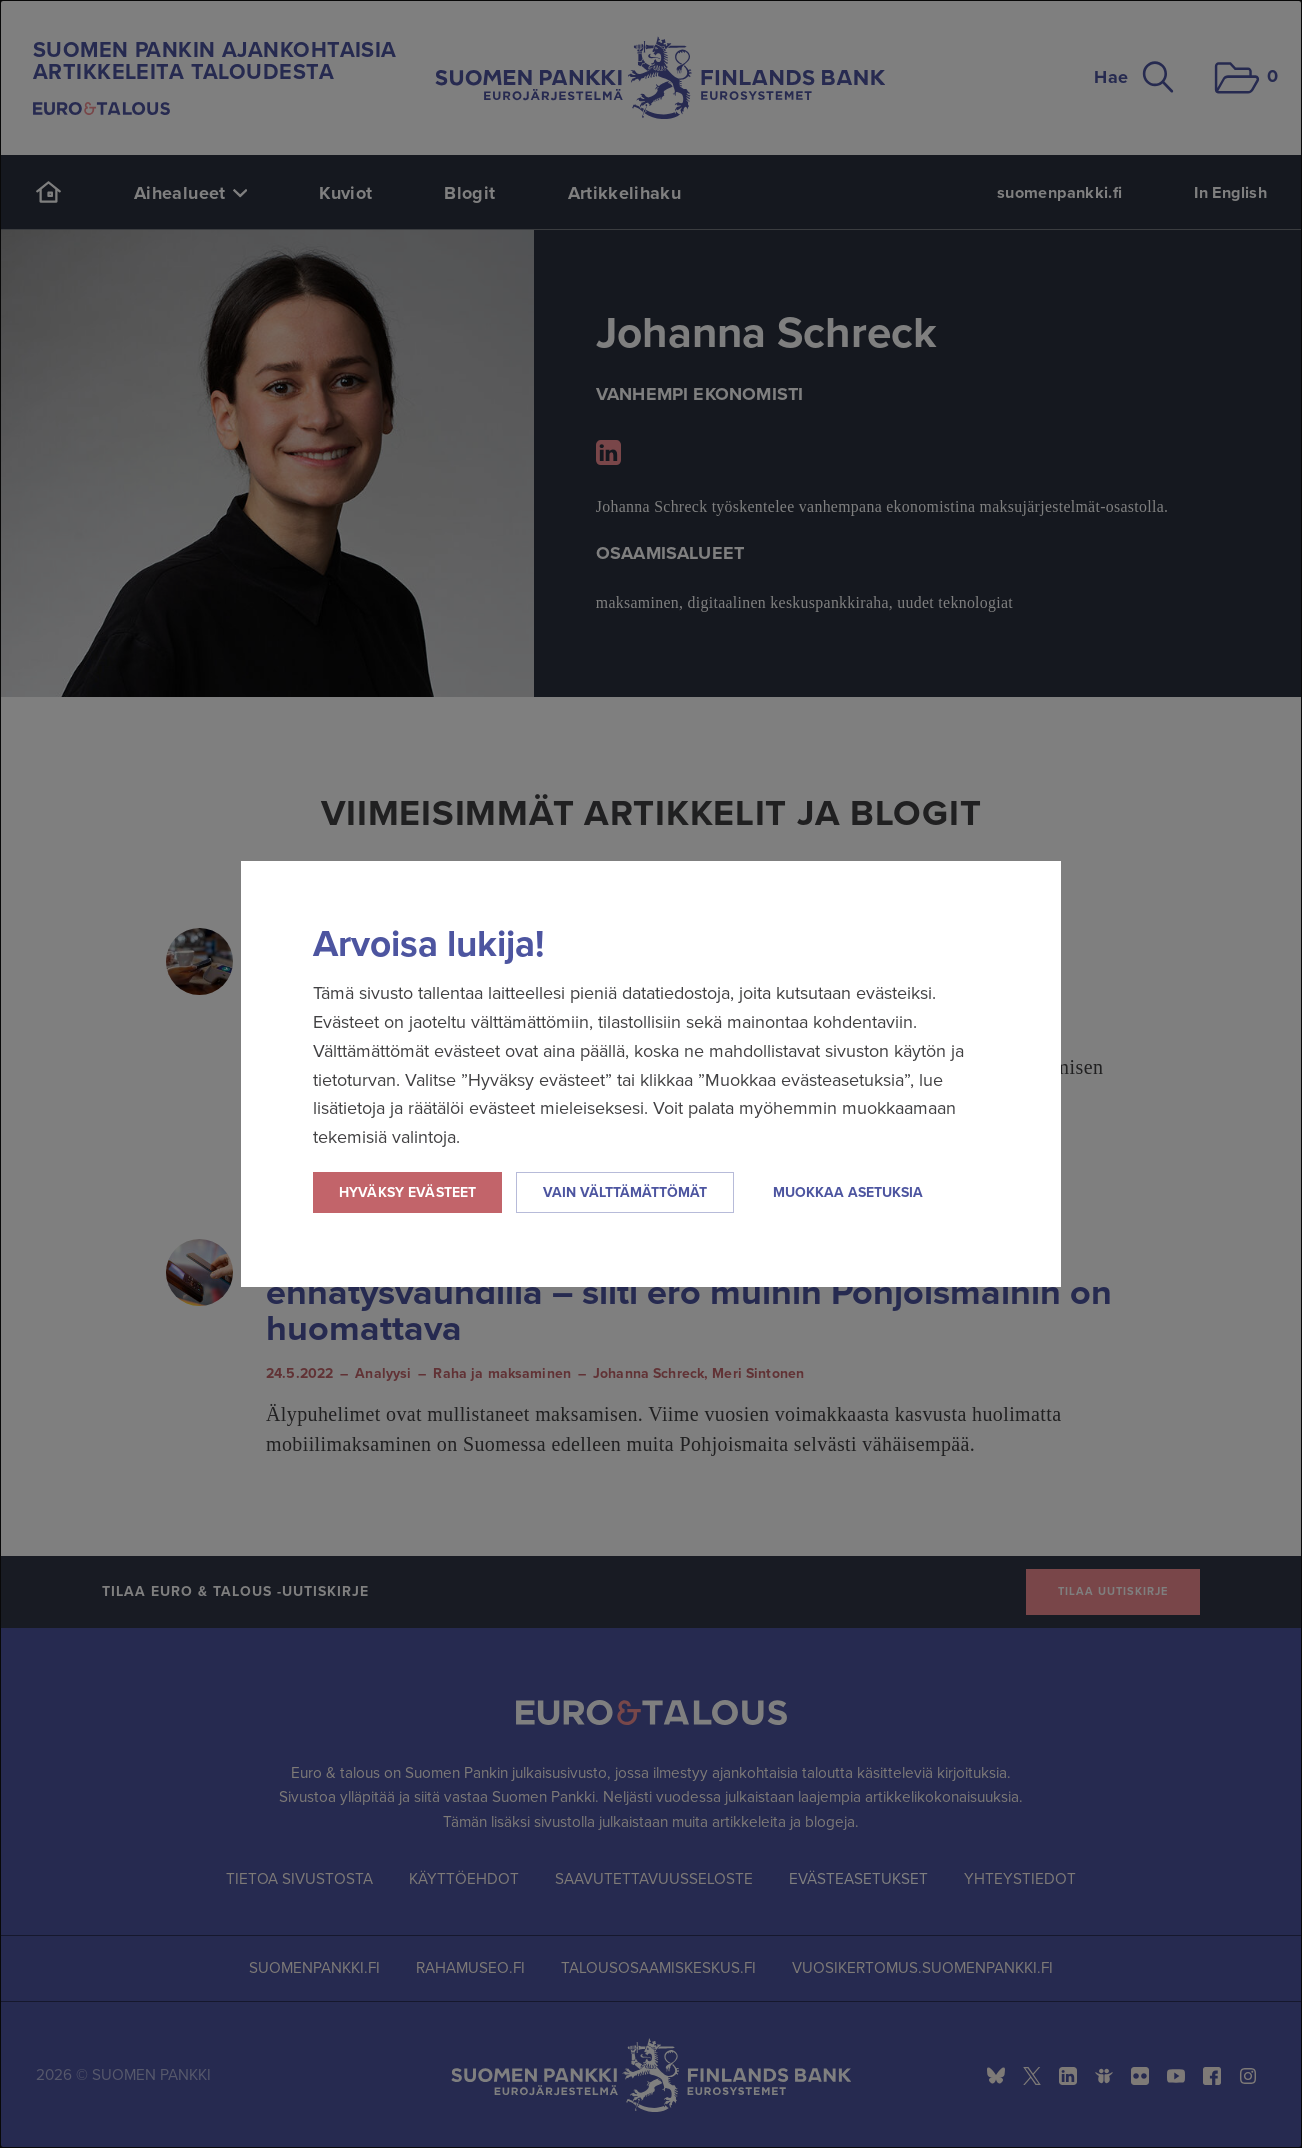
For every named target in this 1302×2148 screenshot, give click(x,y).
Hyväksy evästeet (407, 1192)
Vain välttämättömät (625, 1192)
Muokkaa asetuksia (848, 1192)
